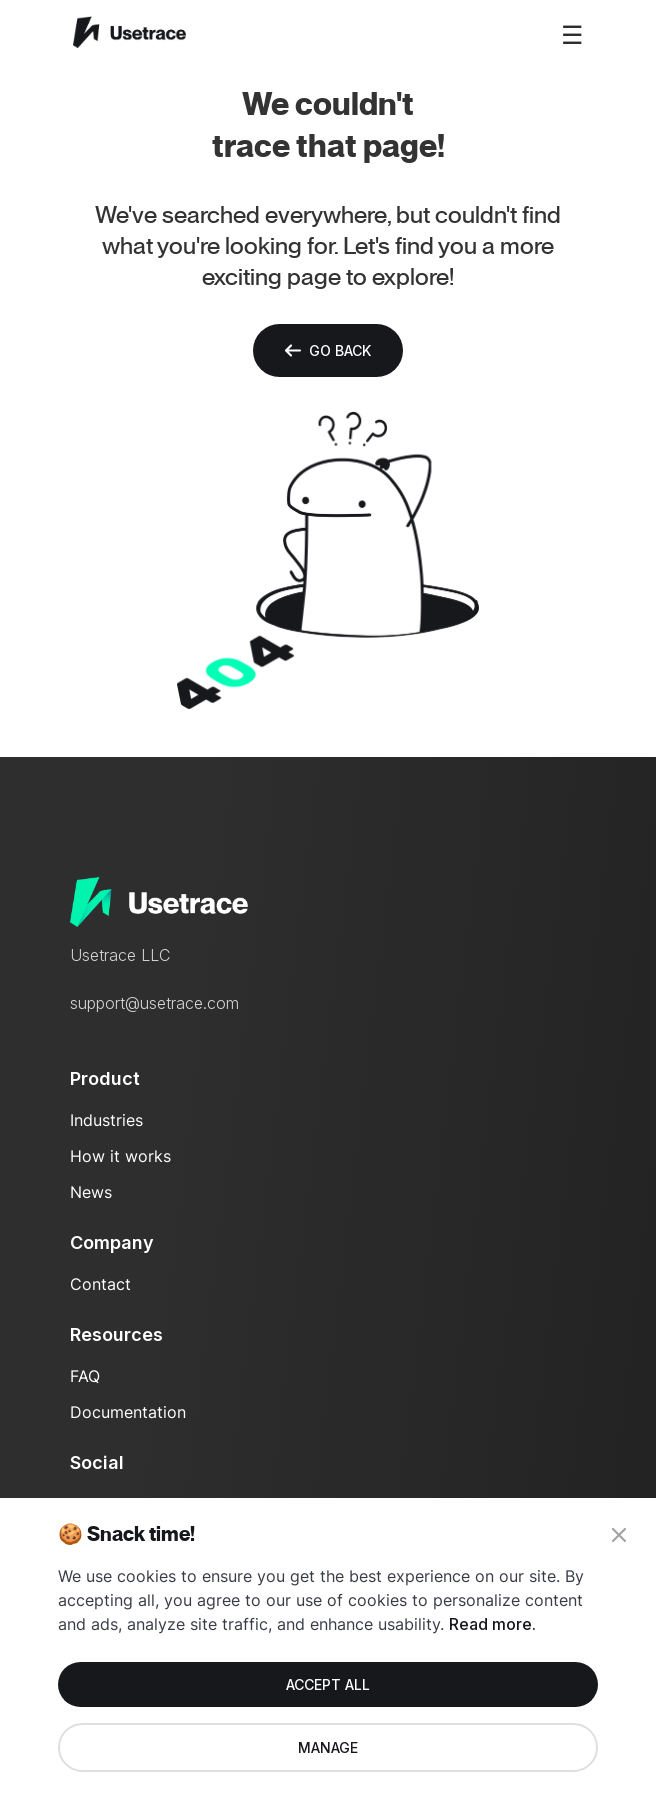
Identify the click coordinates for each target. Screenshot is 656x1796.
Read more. (492, 1624)
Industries (106, 1120)
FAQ (85, 1376)
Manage (328, 1747)
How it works (120, 1156)
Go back (328, 350)
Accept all (328, 1684)
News (91, 1192)
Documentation (128, 1412)
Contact (100, 1284)
